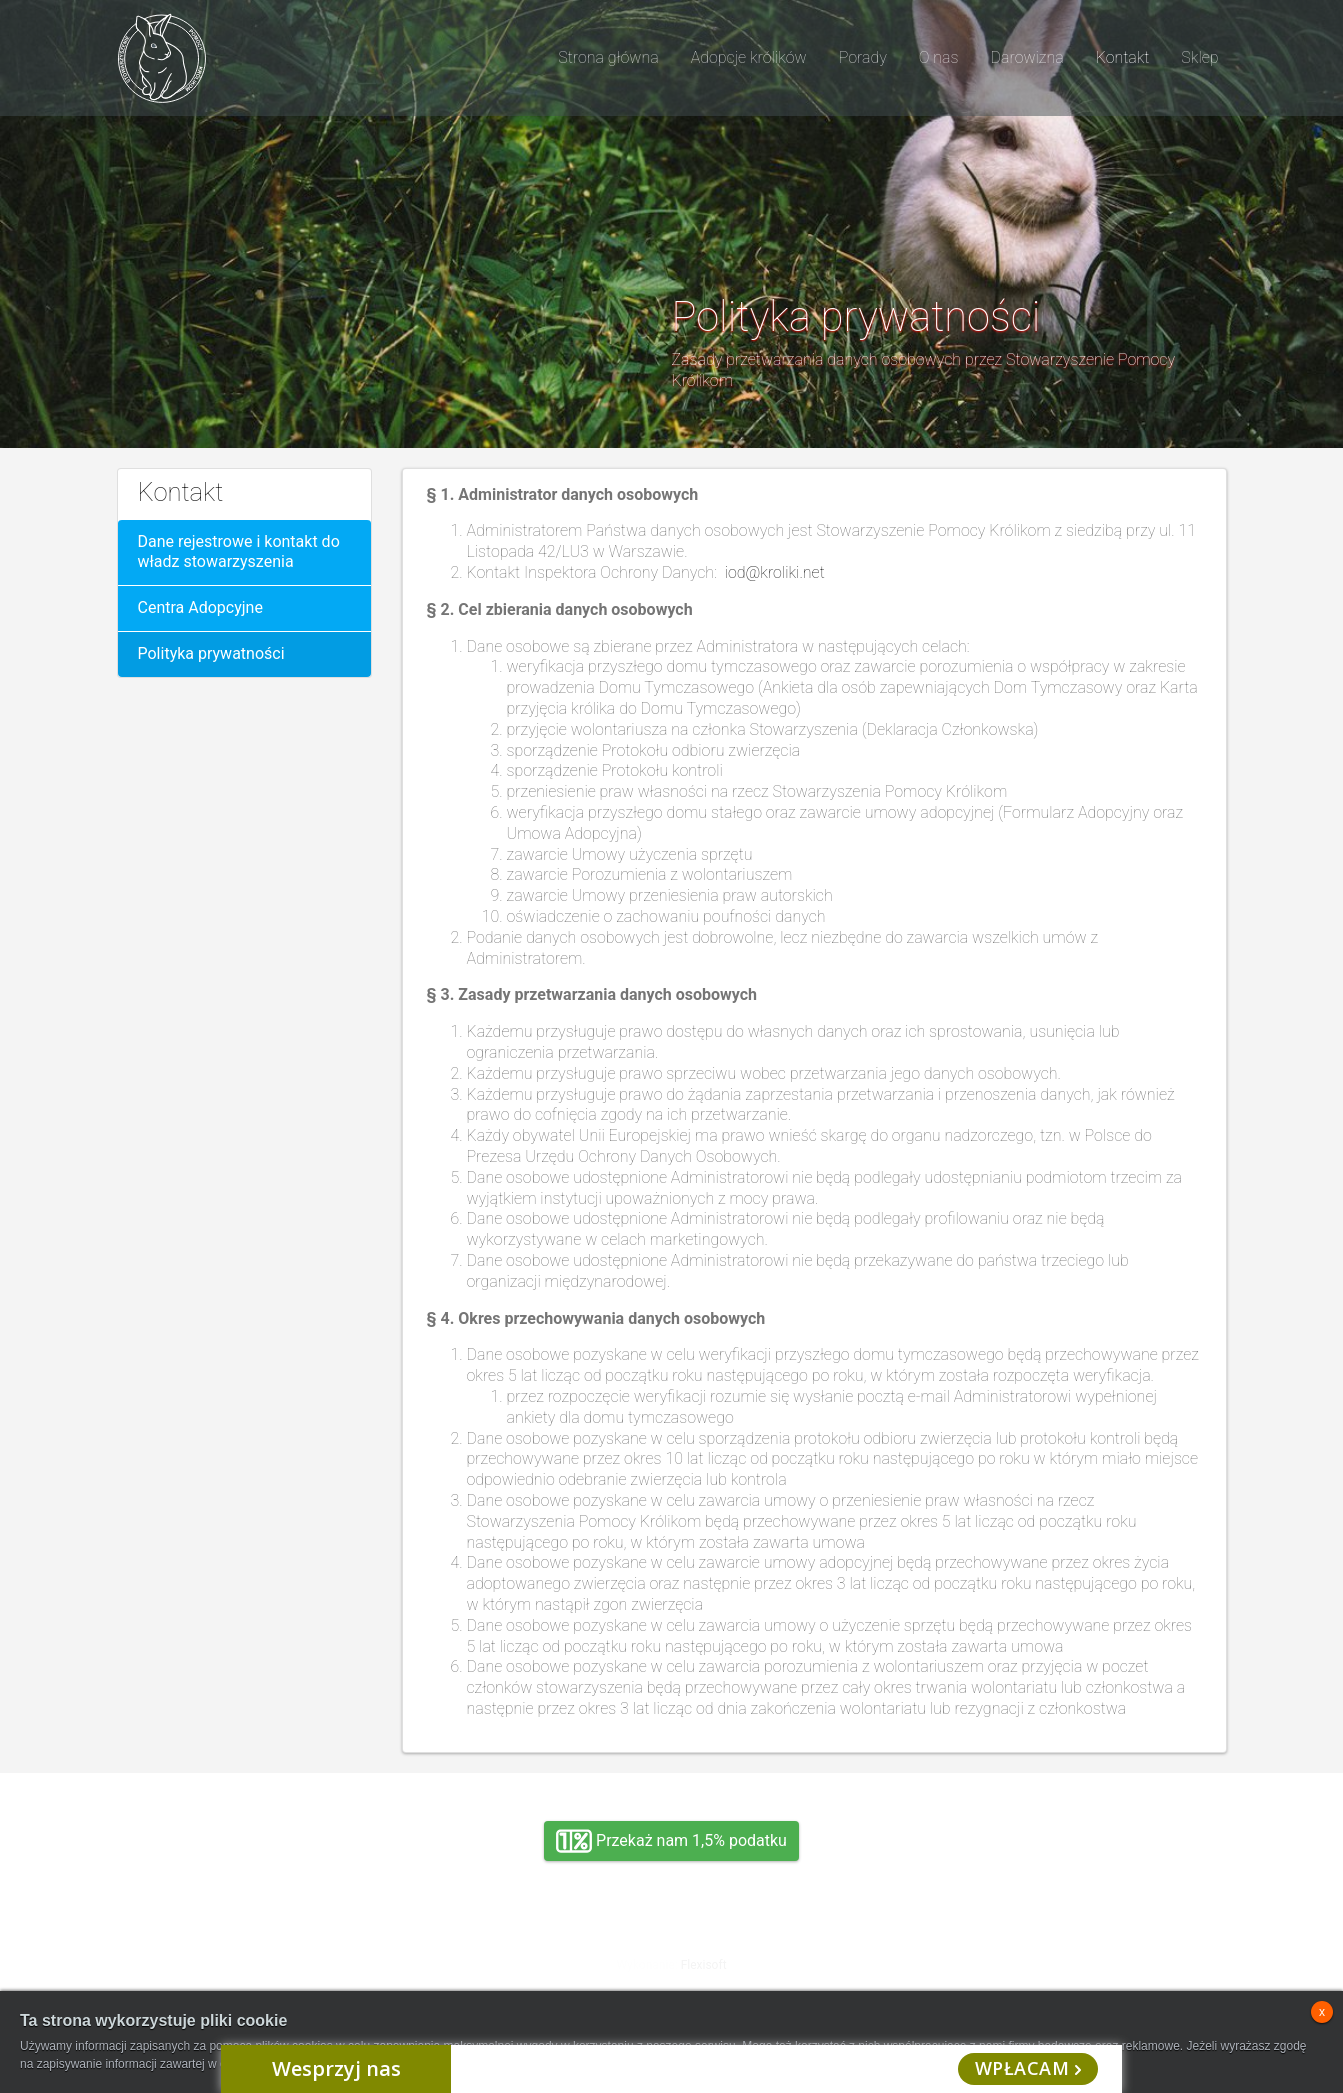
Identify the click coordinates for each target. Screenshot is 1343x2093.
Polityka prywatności (211, 653)
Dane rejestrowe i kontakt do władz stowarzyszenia (239, 552)
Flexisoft (704, 1965)
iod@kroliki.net (775, 572)
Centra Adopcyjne (200, 607)
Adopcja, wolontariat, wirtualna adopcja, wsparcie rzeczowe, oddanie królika (291, 1949)
